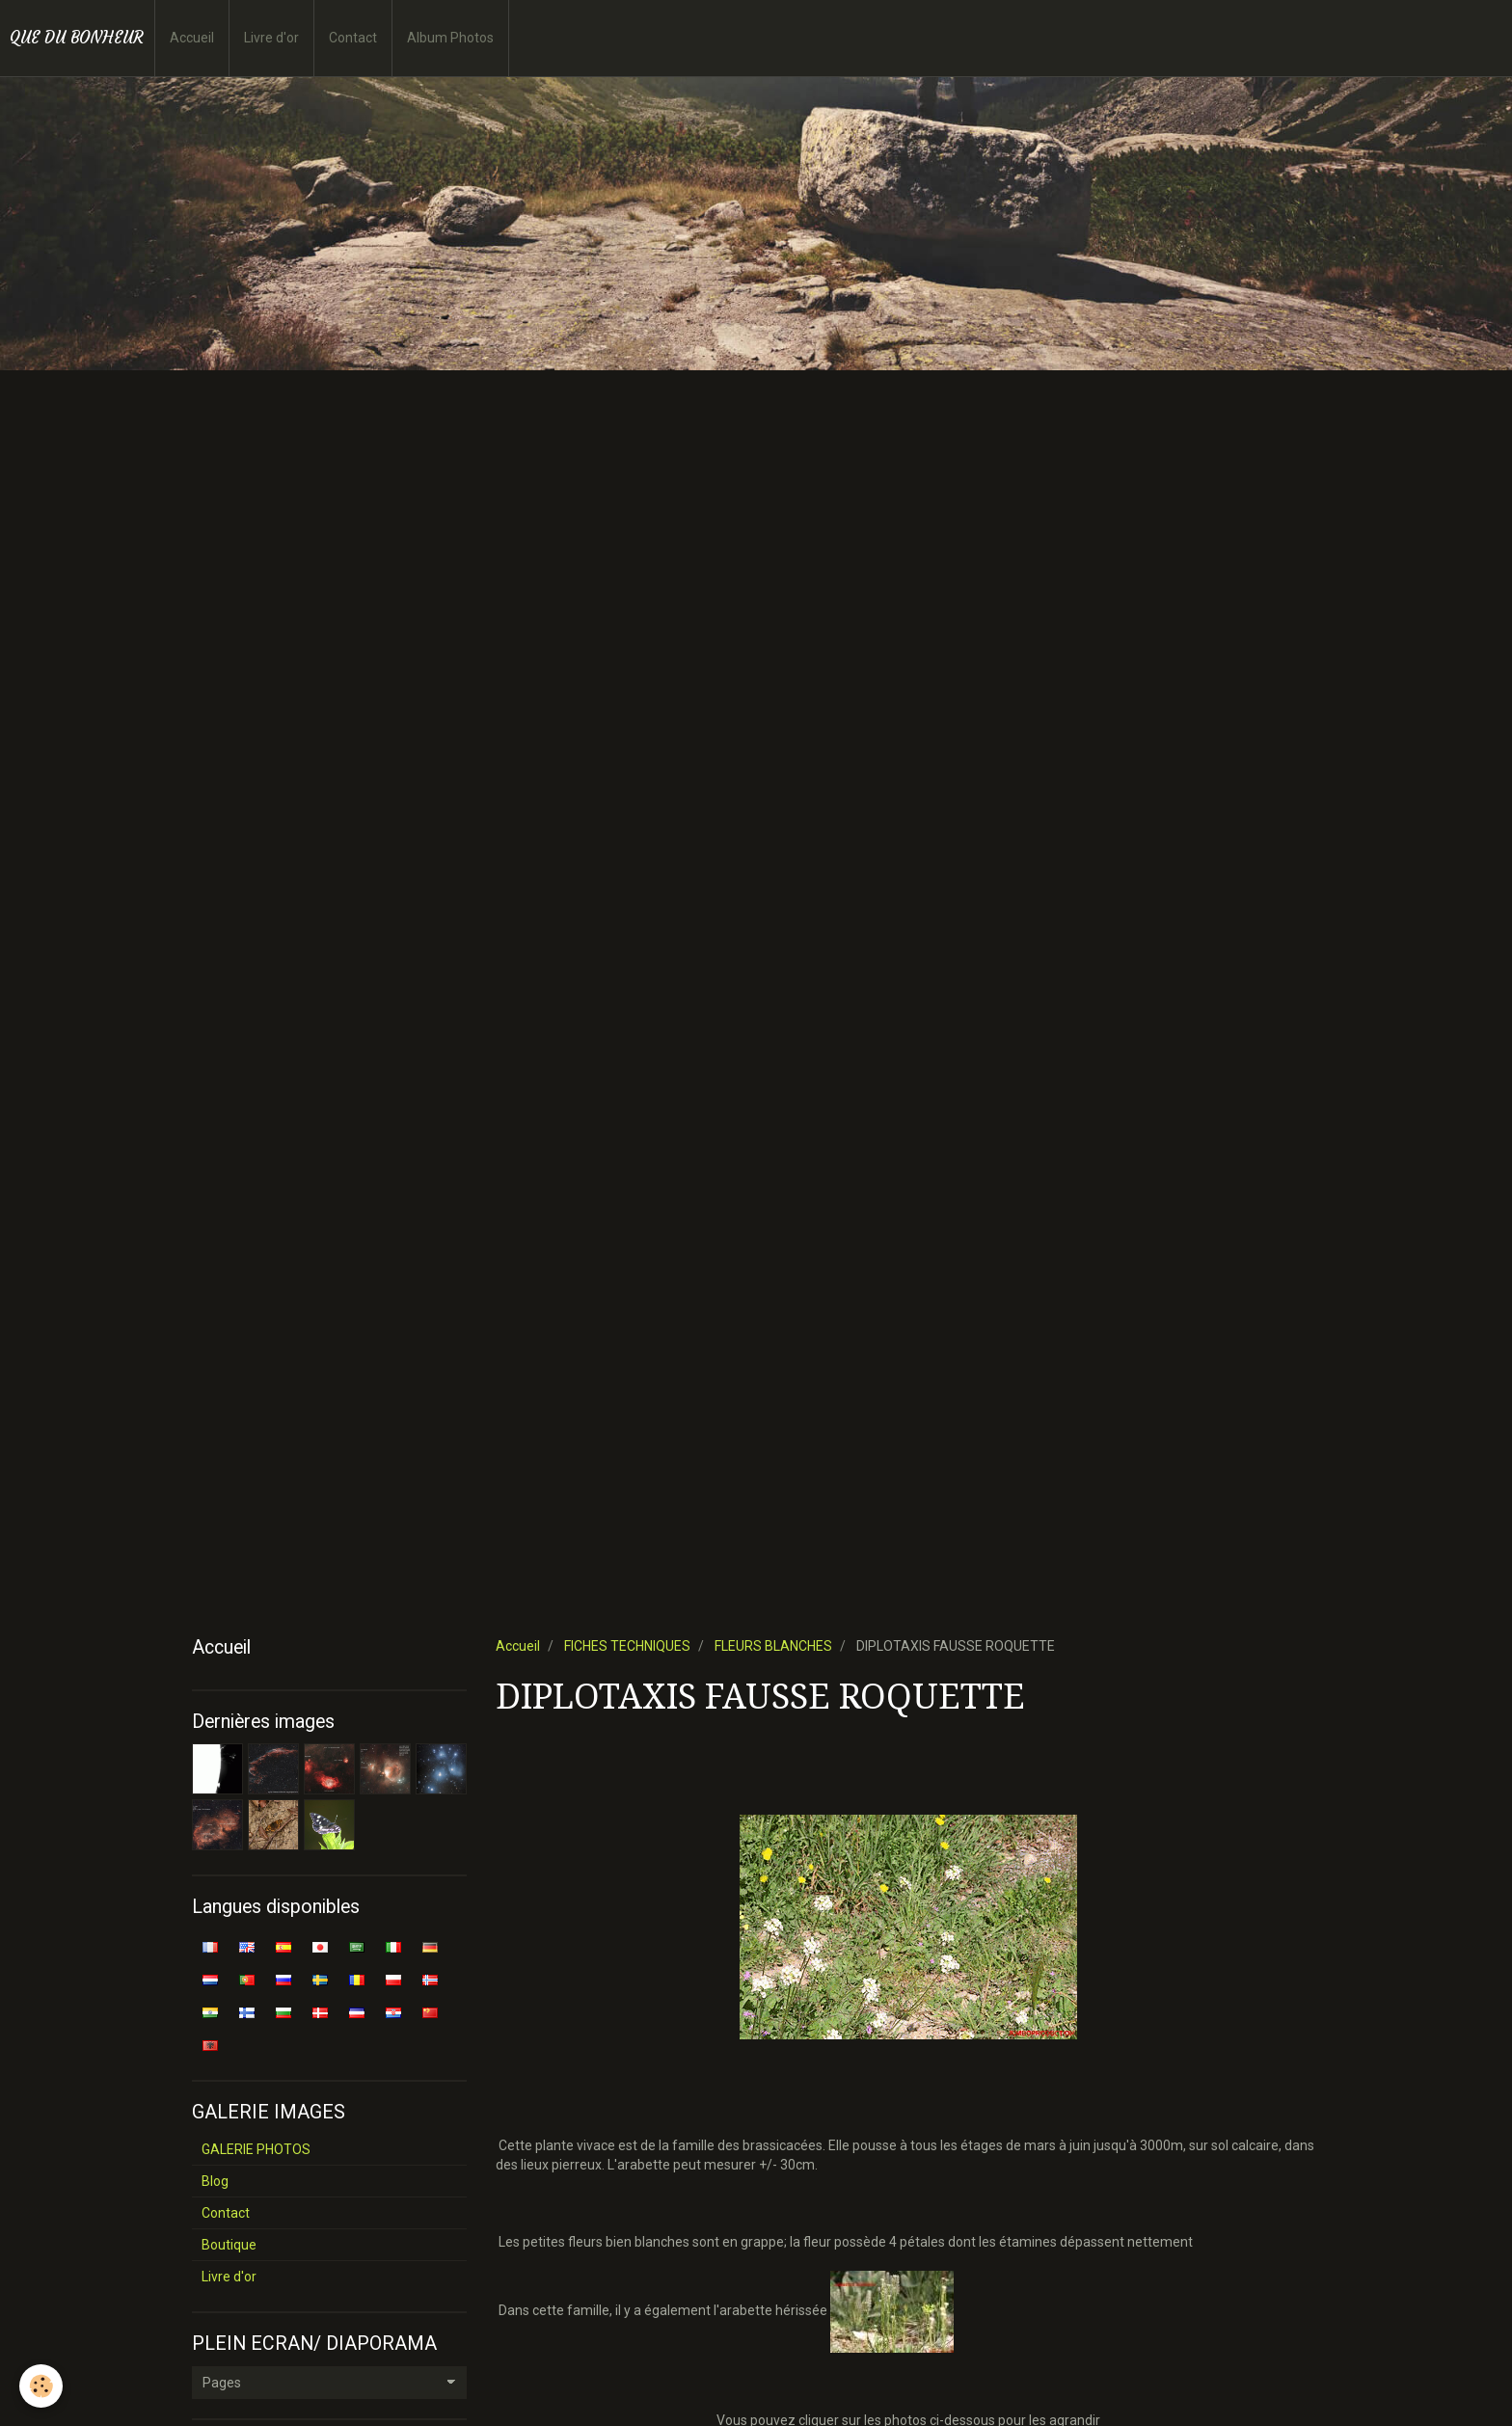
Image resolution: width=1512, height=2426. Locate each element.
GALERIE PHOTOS (256, 2149)
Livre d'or (271, 37)
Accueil (192, 37)
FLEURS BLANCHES (773, 1646)
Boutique (229, 2244)
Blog (215, 2181)
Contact (353, 37)
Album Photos (450, 37)
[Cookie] (41, 2386)
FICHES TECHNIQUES (627, 1646)
